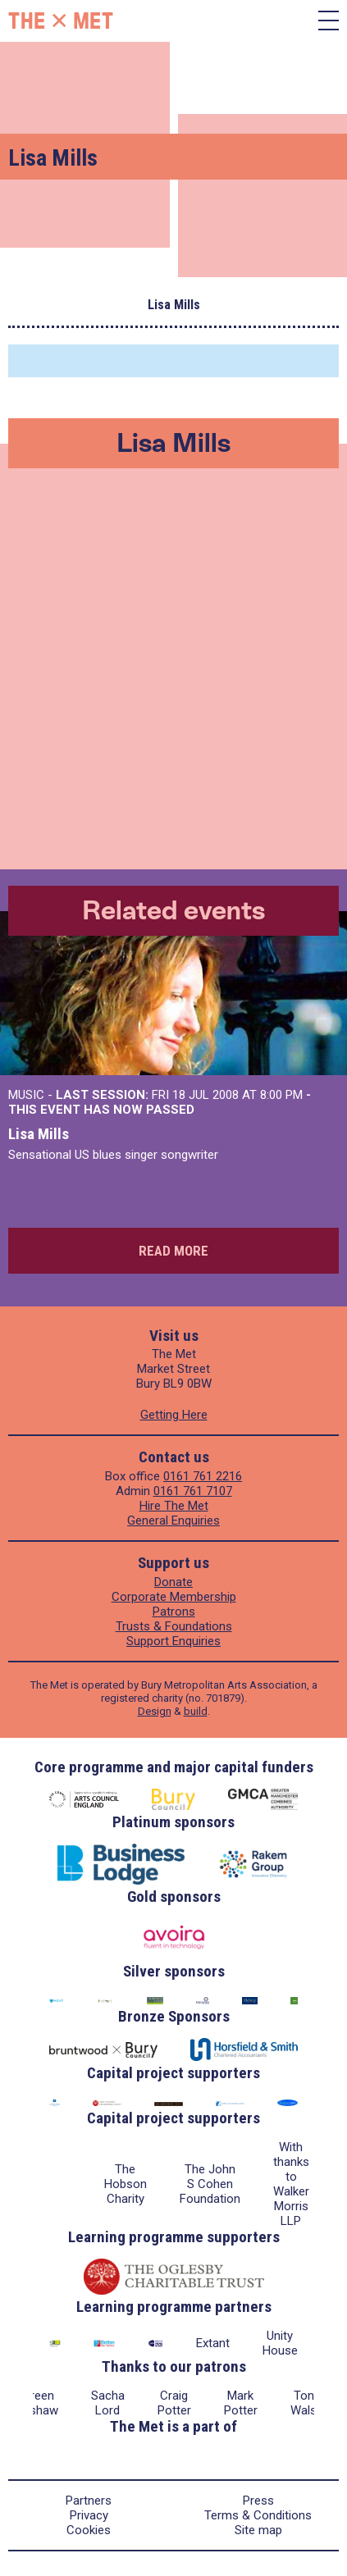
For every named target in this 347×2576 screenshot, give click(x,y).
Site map (258, 2530)
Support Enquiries (173, 1641)
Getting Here (174, 1414)
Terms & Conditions (258, 2515)
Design (154, 1711)
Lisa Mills (38, 1133)
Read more (173, 1250)
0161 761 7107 (192, 1491)
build (196, 1711)
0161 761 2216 (202, 1476)
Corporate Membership (174, 1596)
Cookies (88, 2530)
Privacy (89, 2515)
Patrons (174, 1611)
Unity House (280, 2343)
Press (258, 2500)
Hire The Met (173, 1505)
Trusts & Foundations (174, 1626)
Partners (89, 2500)
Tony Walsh (306, 2403)
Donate (173, 1582)
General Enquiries (173, 1520)
